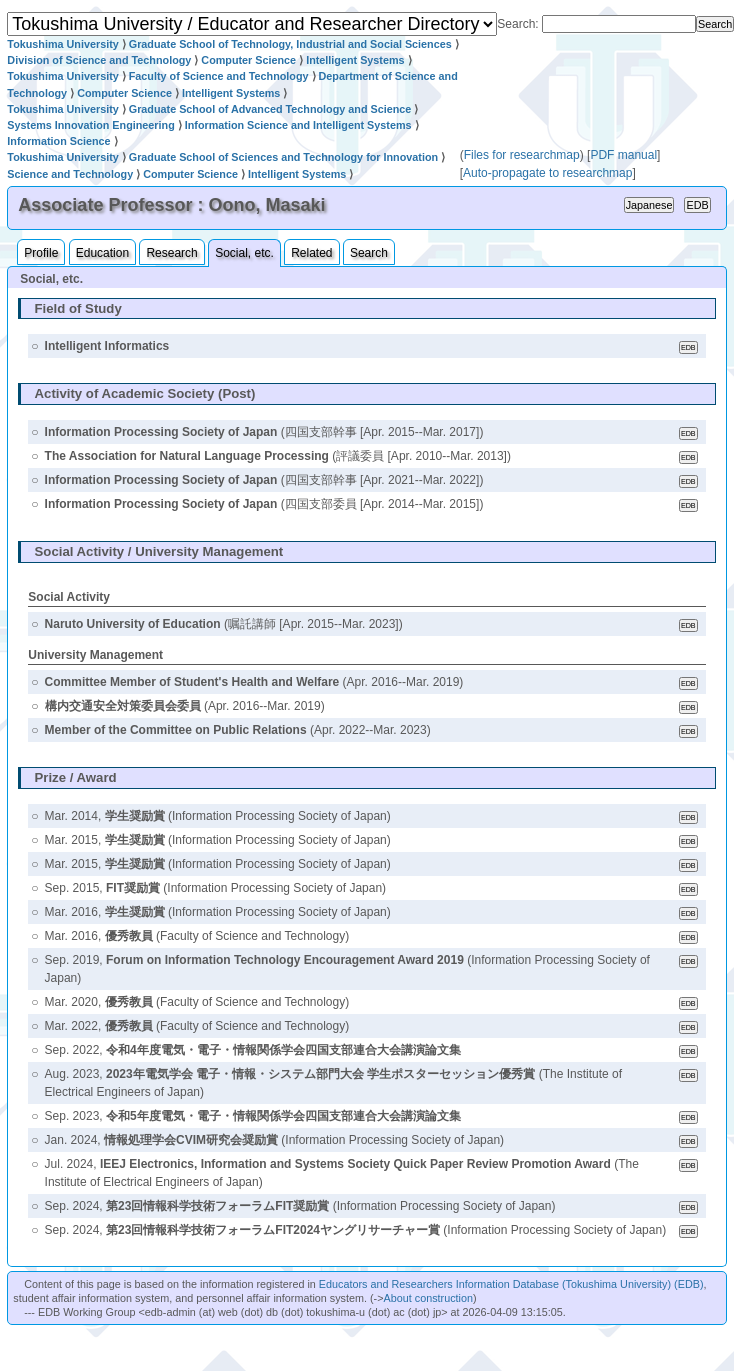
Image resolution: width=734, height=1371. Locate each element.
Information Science (58, 141)
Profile (41, 253)
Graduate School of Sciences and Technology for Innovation (283, 157)
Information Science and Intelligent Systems (298, 125)
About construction (428, 1298)
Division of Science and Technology (99, 60)
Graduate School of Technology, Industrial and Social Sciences (290, 44)
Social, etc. (244, 253)
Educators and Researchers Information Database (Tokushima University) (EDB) (511, 1284)
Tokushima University (62, 44)
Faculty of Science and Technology (219, 76)
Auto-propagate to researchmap (547, 173)
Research (171, 253)
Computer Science (248, 60)
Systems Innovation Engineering (90, 125)
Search (369, 253)
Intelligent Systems (355, 60)
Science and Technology (70, 174)
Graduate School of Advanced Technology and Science (270, 109)
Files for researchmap (522, 155)
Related (311, 253)
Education (102, 253)
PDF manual (623, 155)
